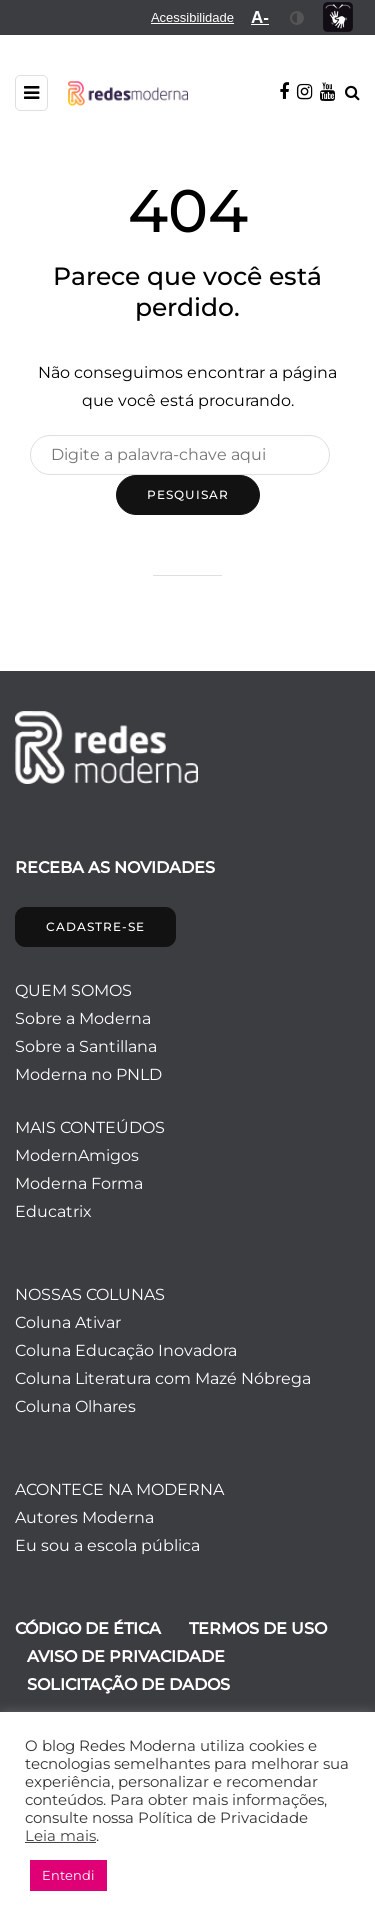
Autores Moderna (84, 1517)
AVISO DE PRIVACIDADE (126, 1656)
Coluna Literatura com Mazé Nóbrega (163, 1378)
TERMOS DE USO (258, 1628)
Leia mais (60, 1836)
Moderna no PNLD (88, 1074)
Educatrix (53, 1211)
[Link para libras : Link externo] (338, 17)
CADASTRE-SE (95, 926)
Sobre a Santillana (86, 1046)
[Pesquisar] (180, 455)
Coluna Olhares (75, 1406)
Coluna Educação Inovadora (126, 1350)
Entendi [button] (68, 1875)
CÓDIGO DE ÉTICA (88, 1628)
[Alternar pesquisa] (352, 92)
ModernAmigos (77, 1155)
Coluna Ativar (68, 1322)
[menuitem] (192, 17)
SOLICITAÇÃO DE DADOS (128, 1684)
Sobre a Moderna (83, 1018)
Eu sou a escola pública (107, 1545)
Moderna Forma (79, 1183)
